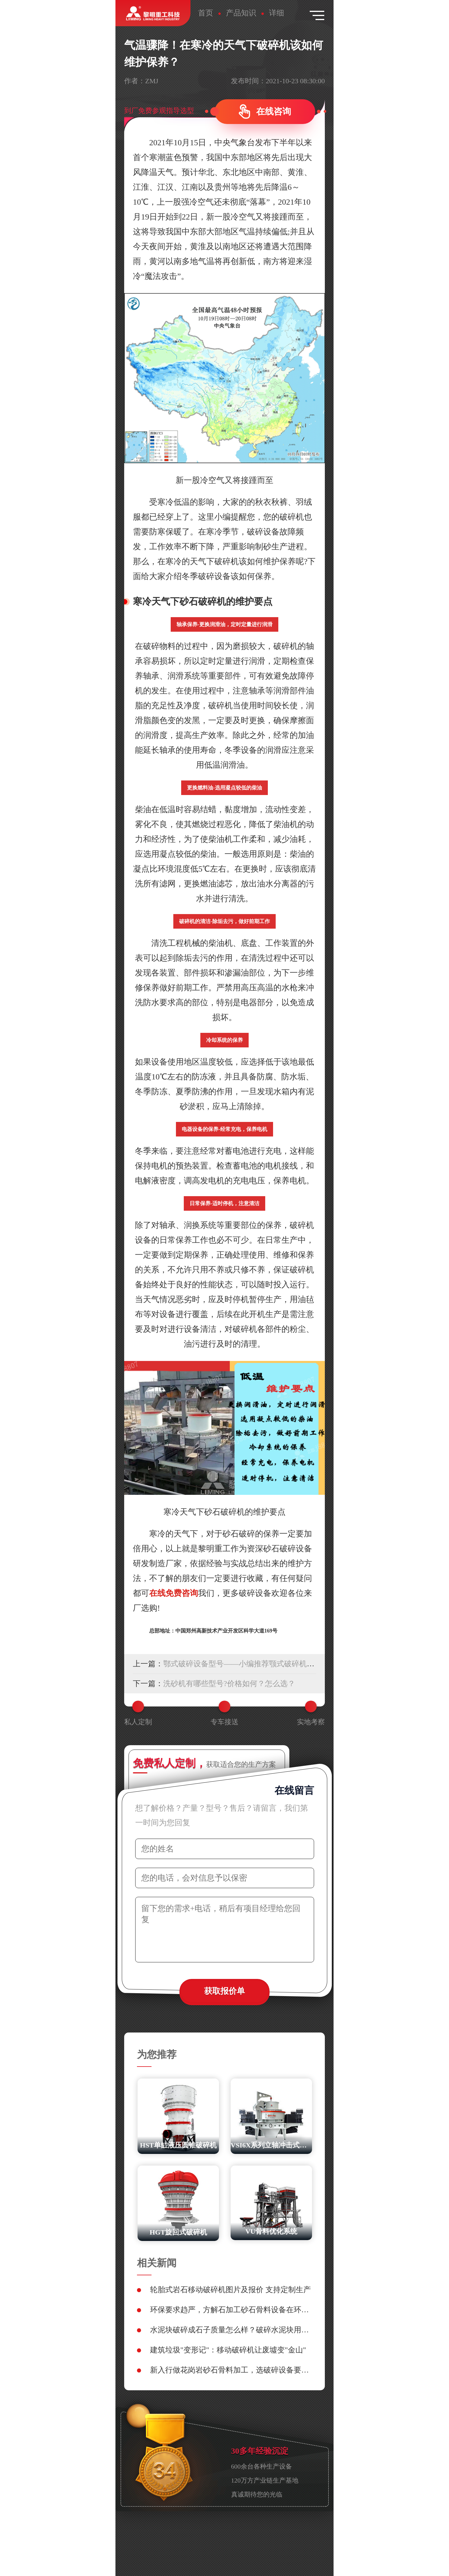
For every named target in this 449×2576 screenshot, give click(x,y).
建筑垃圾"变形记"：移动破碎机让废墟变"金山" (228, 2350)
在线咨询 (273, 111)
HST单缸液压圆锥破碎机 (178, 2145)
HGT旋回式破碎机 (178, 2232)
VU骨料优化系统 (271, 2231)
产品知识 (241, 13)
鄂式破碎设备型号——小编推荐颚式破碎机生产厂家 (250, 1664)
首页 (205, 13)
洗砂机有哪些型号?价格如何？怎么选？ (229, 1683)
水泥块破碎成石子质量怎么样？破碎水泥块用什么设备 (231, 2330)
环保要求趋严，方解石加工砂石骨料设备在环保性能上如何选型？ (231, 2310)
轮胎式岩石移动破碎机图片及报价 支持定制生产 (230, 2289)
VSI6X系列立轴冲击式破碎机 (271, 2145)
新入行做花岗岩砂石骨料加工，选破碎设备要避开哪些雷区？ (231, 2370)
